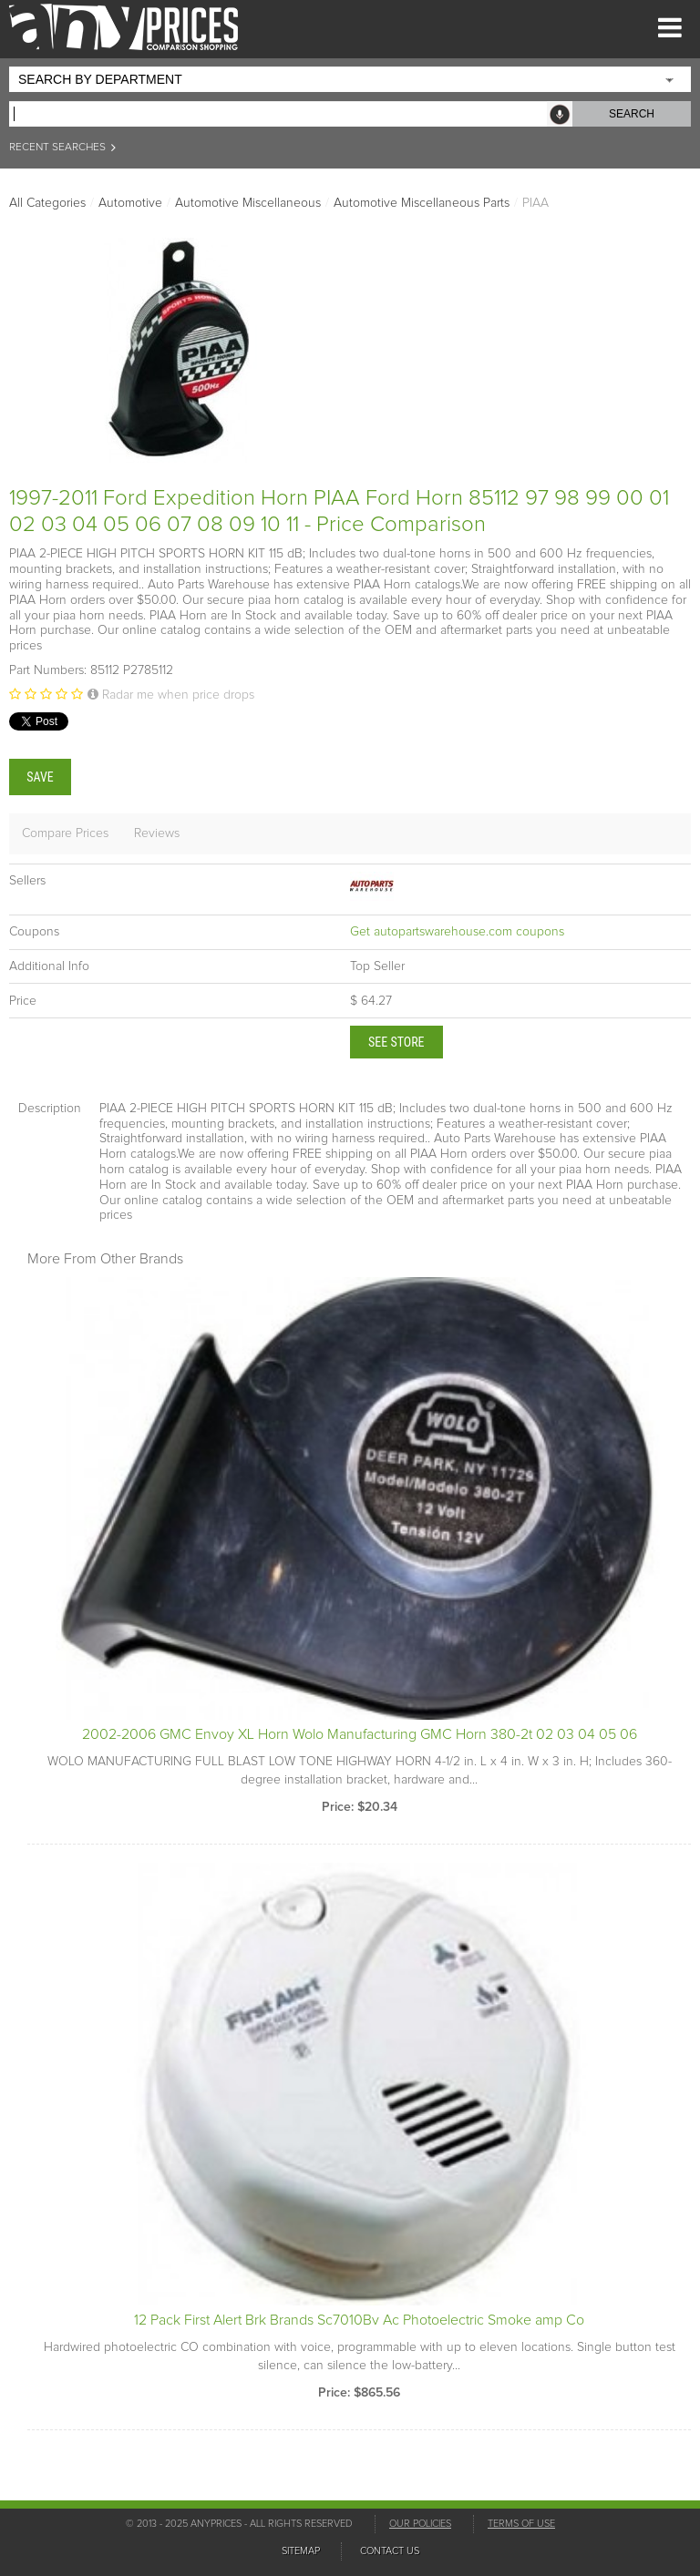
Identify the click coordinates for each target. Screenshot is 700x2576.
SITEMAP (301, 2551)
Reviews (157, 833)
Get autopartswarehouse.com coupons (457, 931)
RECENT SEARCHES (63, 147)
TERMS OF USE (521, 2524)
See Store (396, 1042)
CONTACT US (389, 2551)
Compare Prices (65, 833)
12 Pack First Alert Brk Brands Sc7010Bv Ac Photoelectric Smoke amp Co (359, 2320)
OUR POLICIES (420, 2524)
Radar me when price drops (171, 695)
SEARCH (631, 113)
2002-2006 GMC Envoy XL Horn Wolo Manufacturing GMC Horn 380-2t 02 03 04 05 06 (359, 1734)
